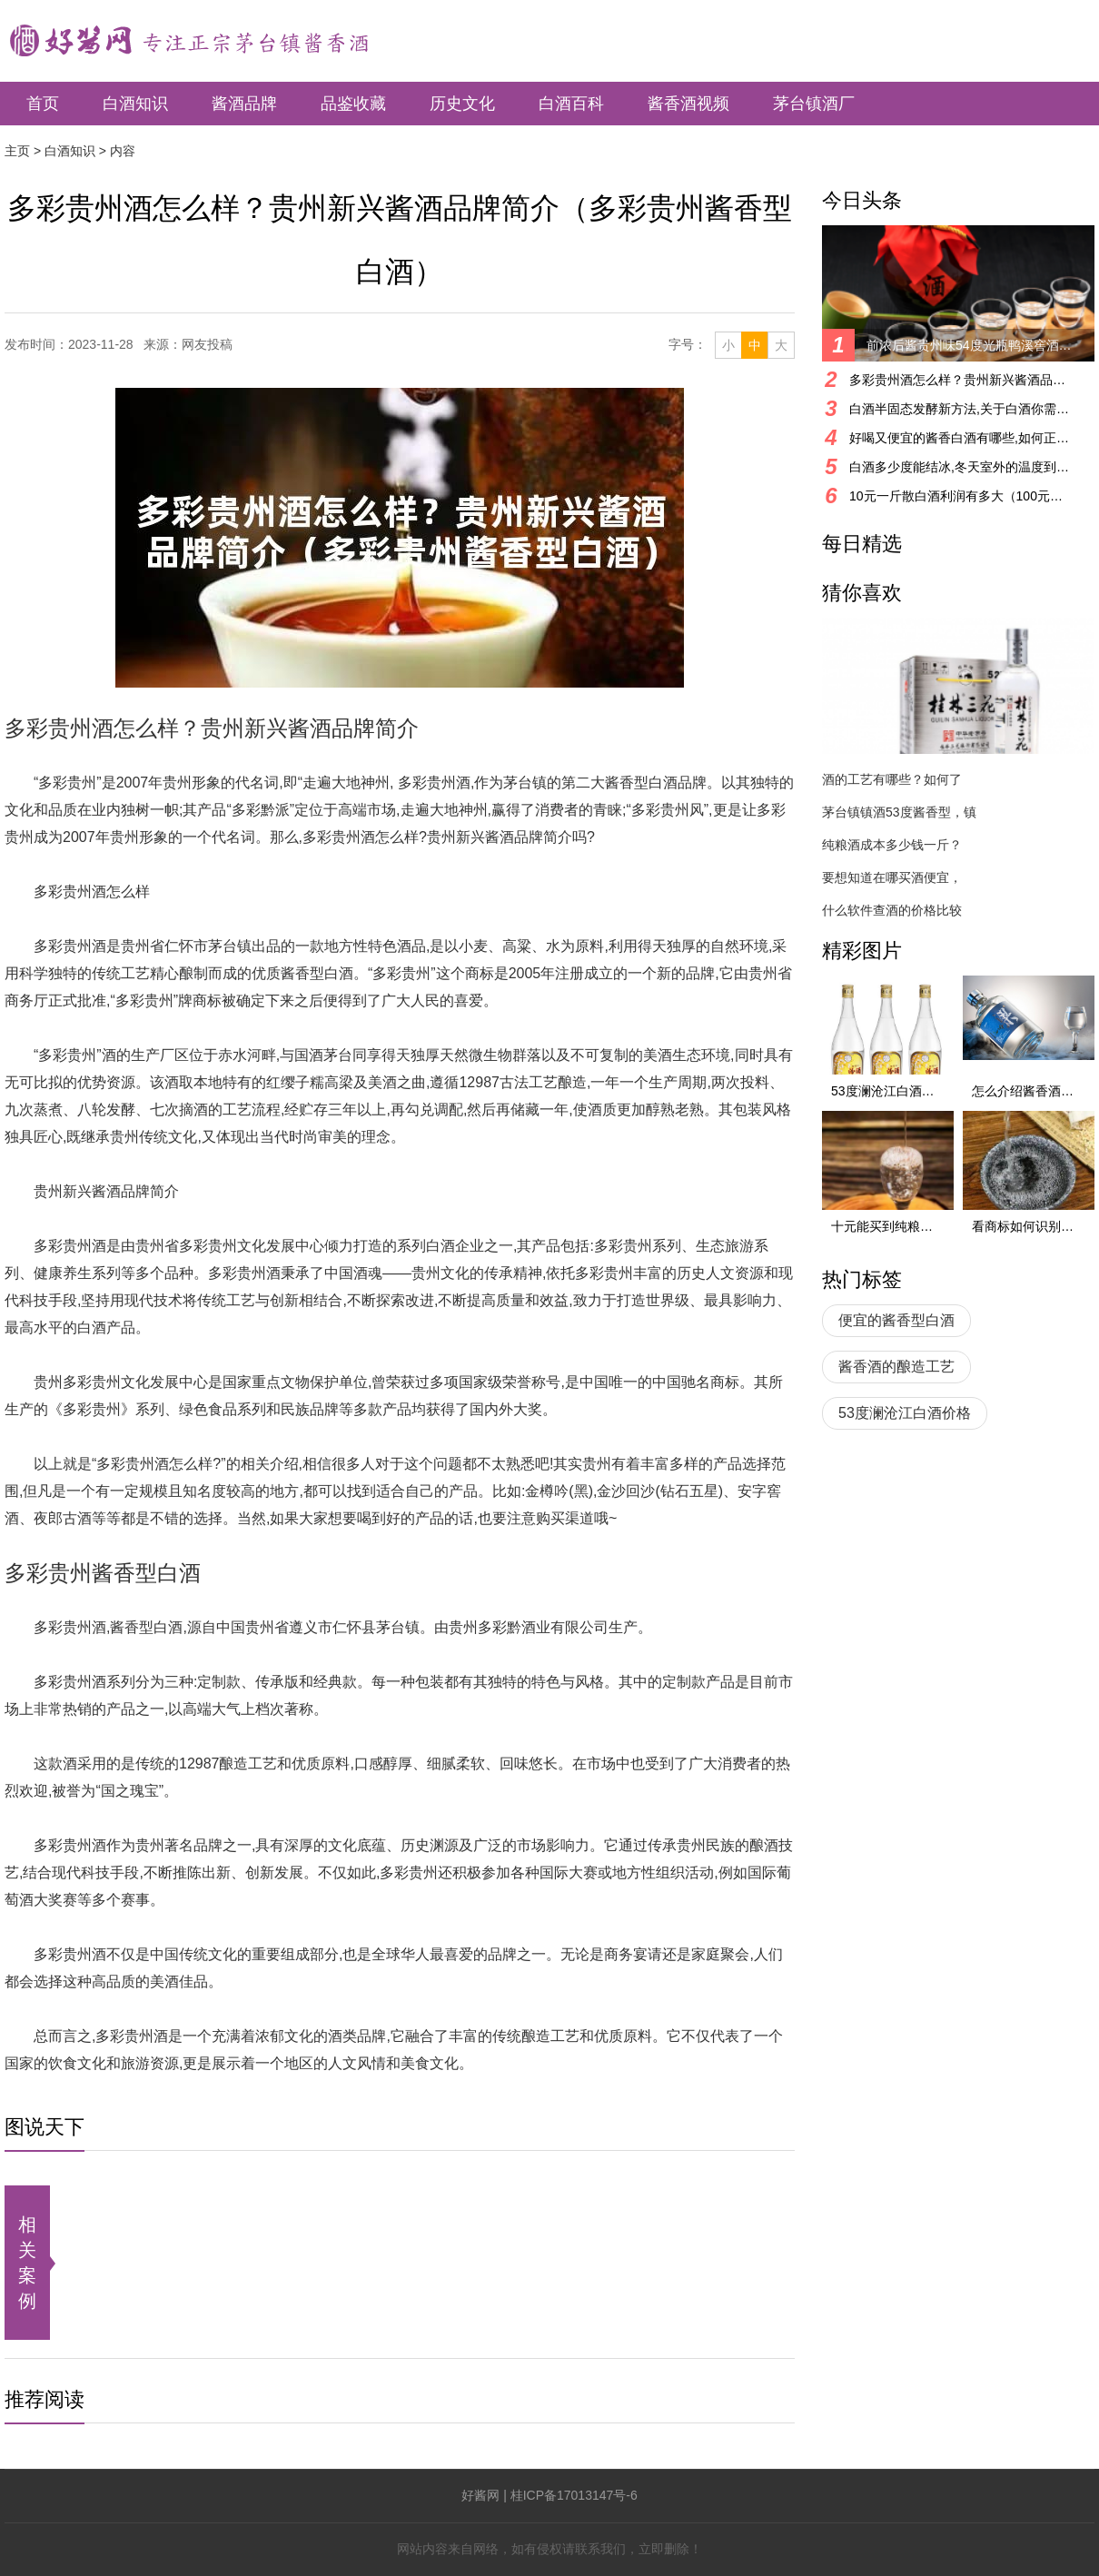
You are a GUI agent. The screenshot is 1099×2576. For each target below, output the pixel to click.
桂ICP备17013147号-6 (574, 2495)
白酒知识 (135, 103)
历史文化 (462, 103)
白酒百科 (571, 103)
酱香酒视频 (688, 103)
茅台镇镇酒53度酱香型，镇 (899, 812)
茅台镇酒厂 (814, 103)
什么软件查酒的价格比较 (892, 910)
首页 (42, 103)
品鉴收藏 (353, 103)
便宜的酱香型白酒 (896, 1320)
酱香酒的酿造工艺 (896, 1366)
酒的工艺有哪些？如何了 (892, 779)
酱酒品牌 (244, 103)
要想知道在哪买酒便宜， (892, 877)
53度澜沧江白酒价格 (904, 1413)
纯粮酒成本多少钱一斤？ (892, 844)
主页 (17, 151)
